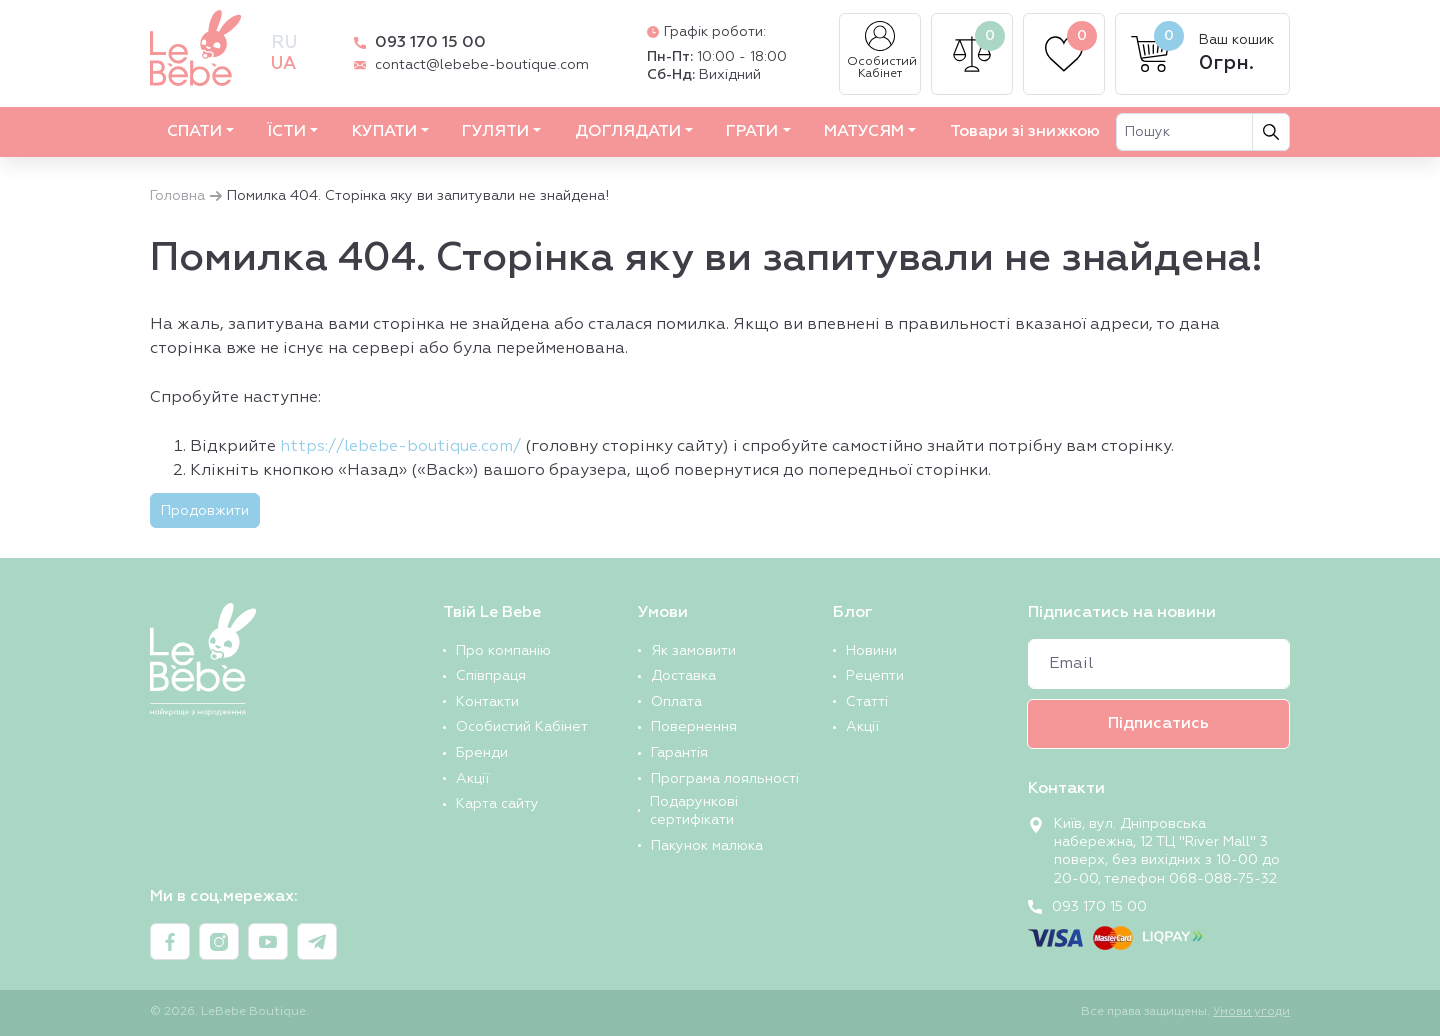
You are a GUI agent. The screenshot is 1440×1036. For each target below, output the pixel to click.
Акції (472, 779)
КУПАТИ (384, 132)
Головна (177, 196)
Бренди (482, 753)
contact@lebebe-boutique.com (482, 65)
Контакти (487, 702)
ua (283, 64)
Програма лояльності (725, 779)
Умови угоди (1251, 1012)
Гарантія (679, 753)
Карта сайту (497, 804)
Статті (867, 702)
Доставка (683, 676)
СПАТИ (194, 132)
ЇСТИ (286, 132)
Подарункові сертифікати (694, 811)
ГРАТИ (752, 132)
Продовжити (205, 511)
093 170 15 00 (430, 43)
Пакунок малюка (707, 846)
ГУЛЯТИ (495, 132)
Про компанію (503, 651)
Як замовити (693, 651)
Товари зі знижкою (1025, 132)
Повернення (694, 727)
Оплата (676, 702)
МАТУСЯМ (864, 132)
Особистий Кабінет (882, 50)
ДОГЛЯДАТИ (628, 132)
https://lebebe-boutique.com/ (400, 447)
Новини (871, 651)
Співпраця (491, 676)
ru (284, 43)
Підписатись (1158, 724)
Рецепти (875, 676)
